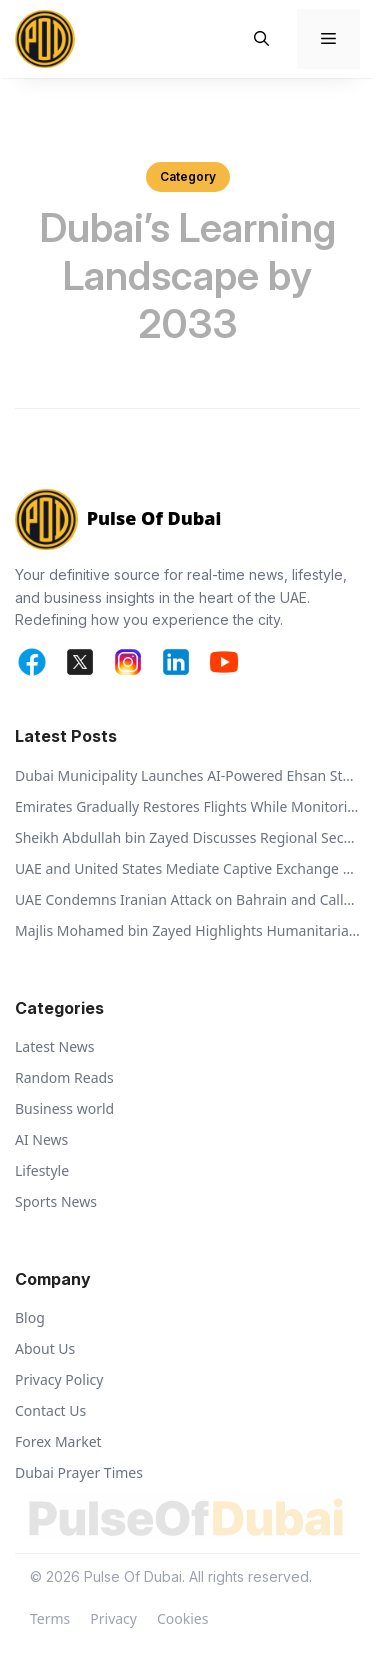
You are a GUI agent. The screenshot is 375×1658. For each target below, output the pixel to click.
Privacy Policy (59, 1379)
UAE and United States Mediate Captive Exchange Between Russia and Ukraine (187, 868)
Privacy (113, 1618)
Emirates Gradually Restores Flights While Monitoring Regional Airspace (187, 806)
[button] (261, 39)
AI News (41, 1139)
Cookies (182, 1618)
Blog (30, 1317)
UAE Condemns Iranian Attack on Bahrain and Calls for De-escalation (187, 899)
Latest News (55, 1046)
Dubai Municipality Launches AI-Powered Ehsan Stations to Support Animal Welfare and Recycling (187, 775)
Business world (64, 1108)
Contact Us (50, 1410)
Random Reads (64, 1077)
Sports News (56, 1201)
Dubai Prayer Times (79, 1472)
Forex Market (58, 1441)
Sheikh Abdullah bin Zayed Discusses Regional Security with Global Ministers (187, 837)
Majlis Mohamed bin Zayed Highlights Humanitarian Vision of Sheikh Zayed (187, 930)
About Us (45, 1348)
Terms (50, 1618)
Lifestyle (42, 1170)
